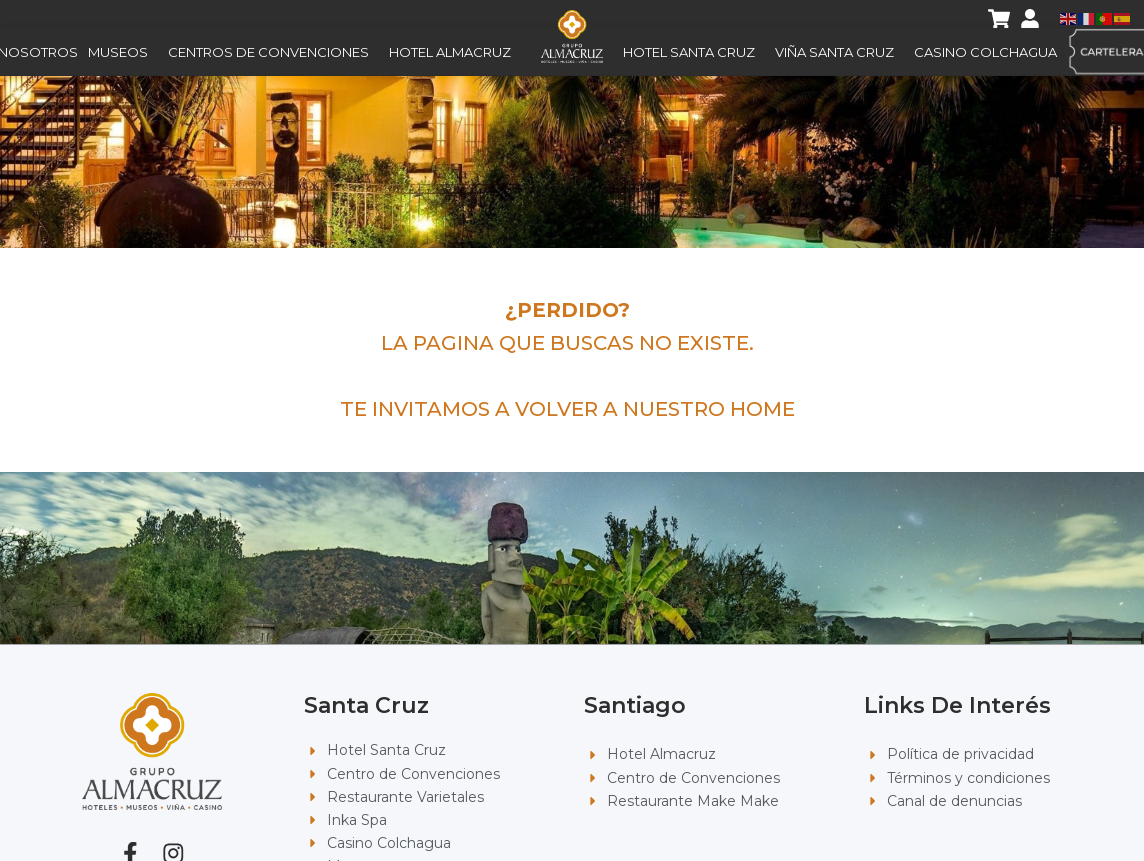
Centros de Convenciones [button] (273, 52)
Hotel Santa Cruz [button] (694, 52)
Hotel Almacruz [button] (455, 52)
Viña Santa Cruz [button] (839, 52)
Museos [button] (123, 52)
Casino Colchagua (985, 52)
